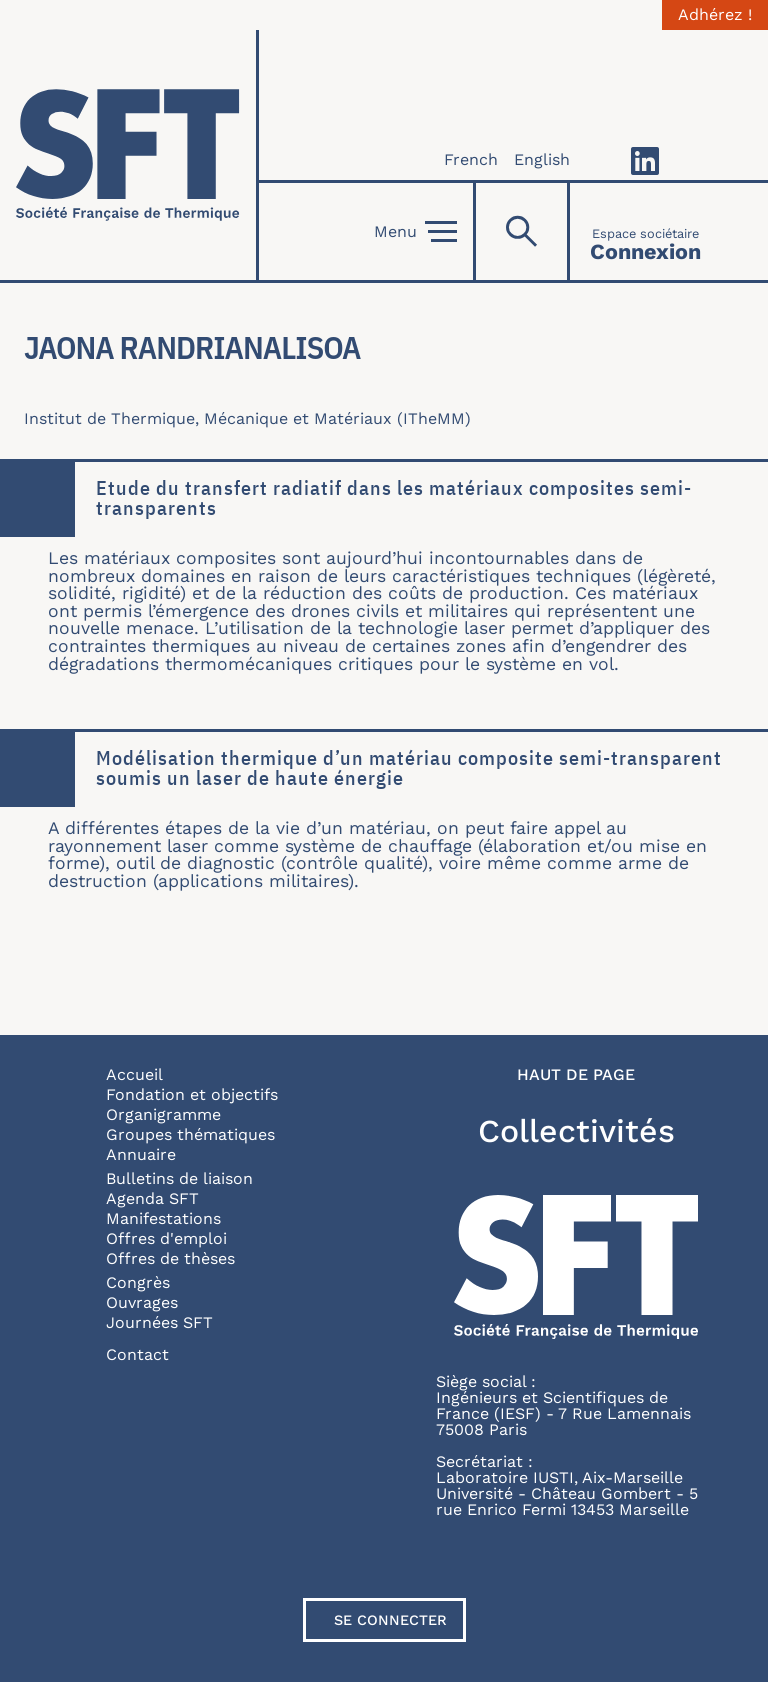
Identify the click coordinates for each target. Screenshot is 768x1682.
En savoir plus (0, 462)
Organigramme (163, 1114)
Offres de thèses (170, 1258)
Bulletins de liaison (179, 1178)
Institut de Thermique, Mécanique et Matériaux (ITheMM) (247, 418)
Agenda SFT (152, 1198)
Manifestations (163, 1218)
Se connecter (390, 1620)
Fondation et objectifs (192, 1094)
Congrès (138, 1282)
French (471, 159)
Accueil (134, 1074)
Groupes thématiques (190, 1134)
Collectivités (576, 1131)
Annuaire (141, 1154)
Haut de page (576, 1075)
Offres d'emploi (166, 1238)
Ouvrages (142, 1302)
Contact (137, 1354)
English (542, 159)
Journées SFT (159, 1322)
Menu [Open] (415, 232)
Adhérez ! (715, 15)
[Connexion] (645, 231)
